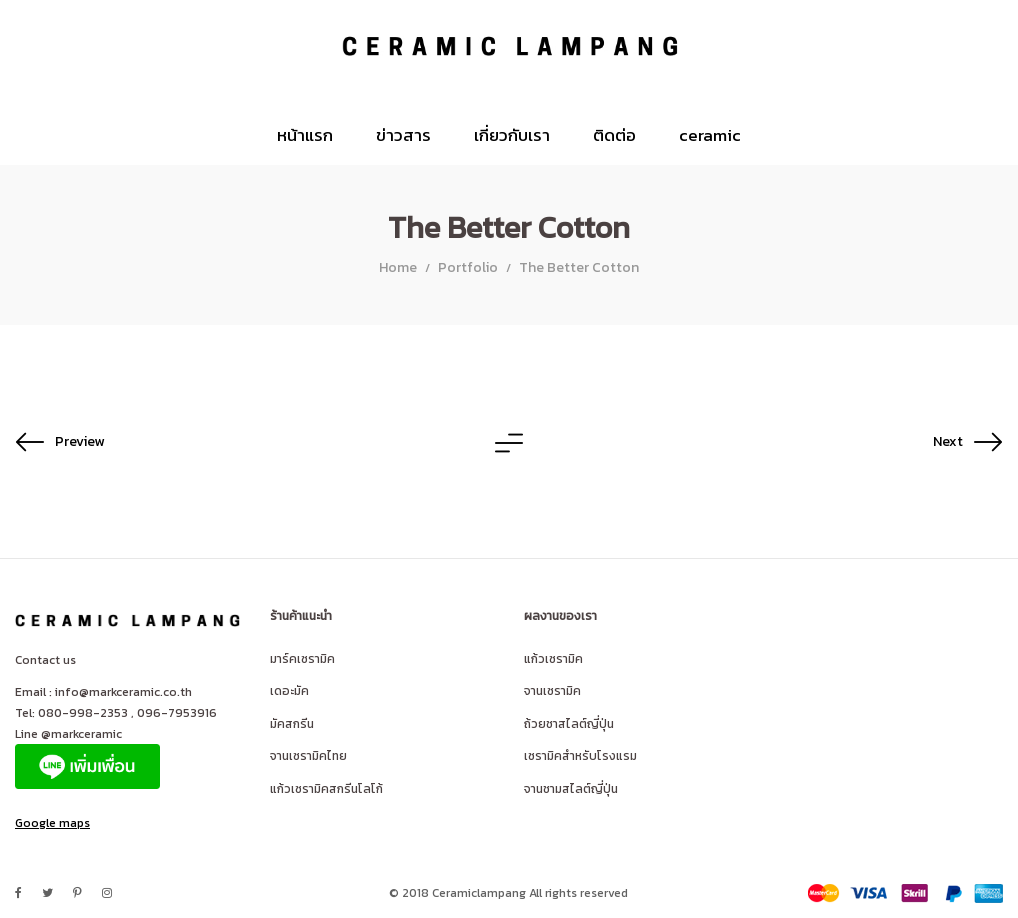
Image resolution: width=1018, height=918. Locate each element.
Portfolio (468, 267)
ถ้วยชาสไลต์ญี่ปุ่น (569, 724)
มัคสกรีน (292, 724)
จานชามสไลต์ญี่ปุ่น (571, 789)
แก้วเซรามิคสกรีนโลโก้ (326, 789)
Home (398, 267)
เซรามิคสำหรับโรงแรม (580, 756)
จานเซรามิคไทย (308, 756)
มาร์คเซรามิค (302, 659)
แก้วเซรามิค (553, 659)
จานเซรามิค (552, 691)
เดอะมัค (289, 691)
